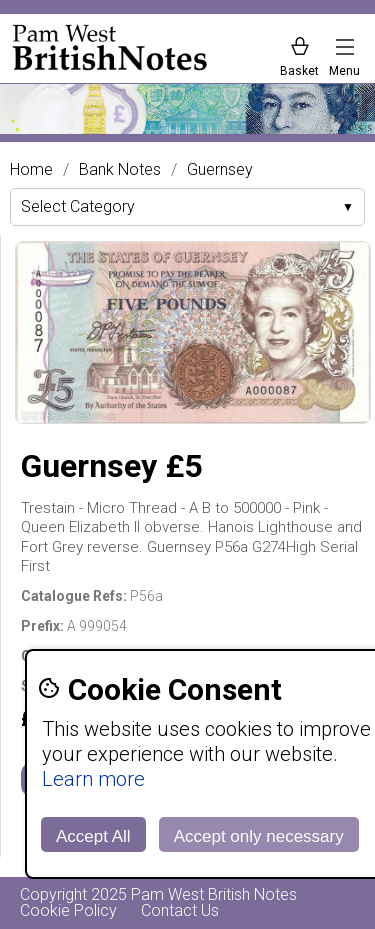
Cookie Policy (68, 910)
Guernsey (220, 170)
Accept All (93, 836)
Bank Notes (120, 170)
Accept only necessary (259, 836)
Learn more (93, 779)
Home (31, 170)
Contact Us (180, 910)
